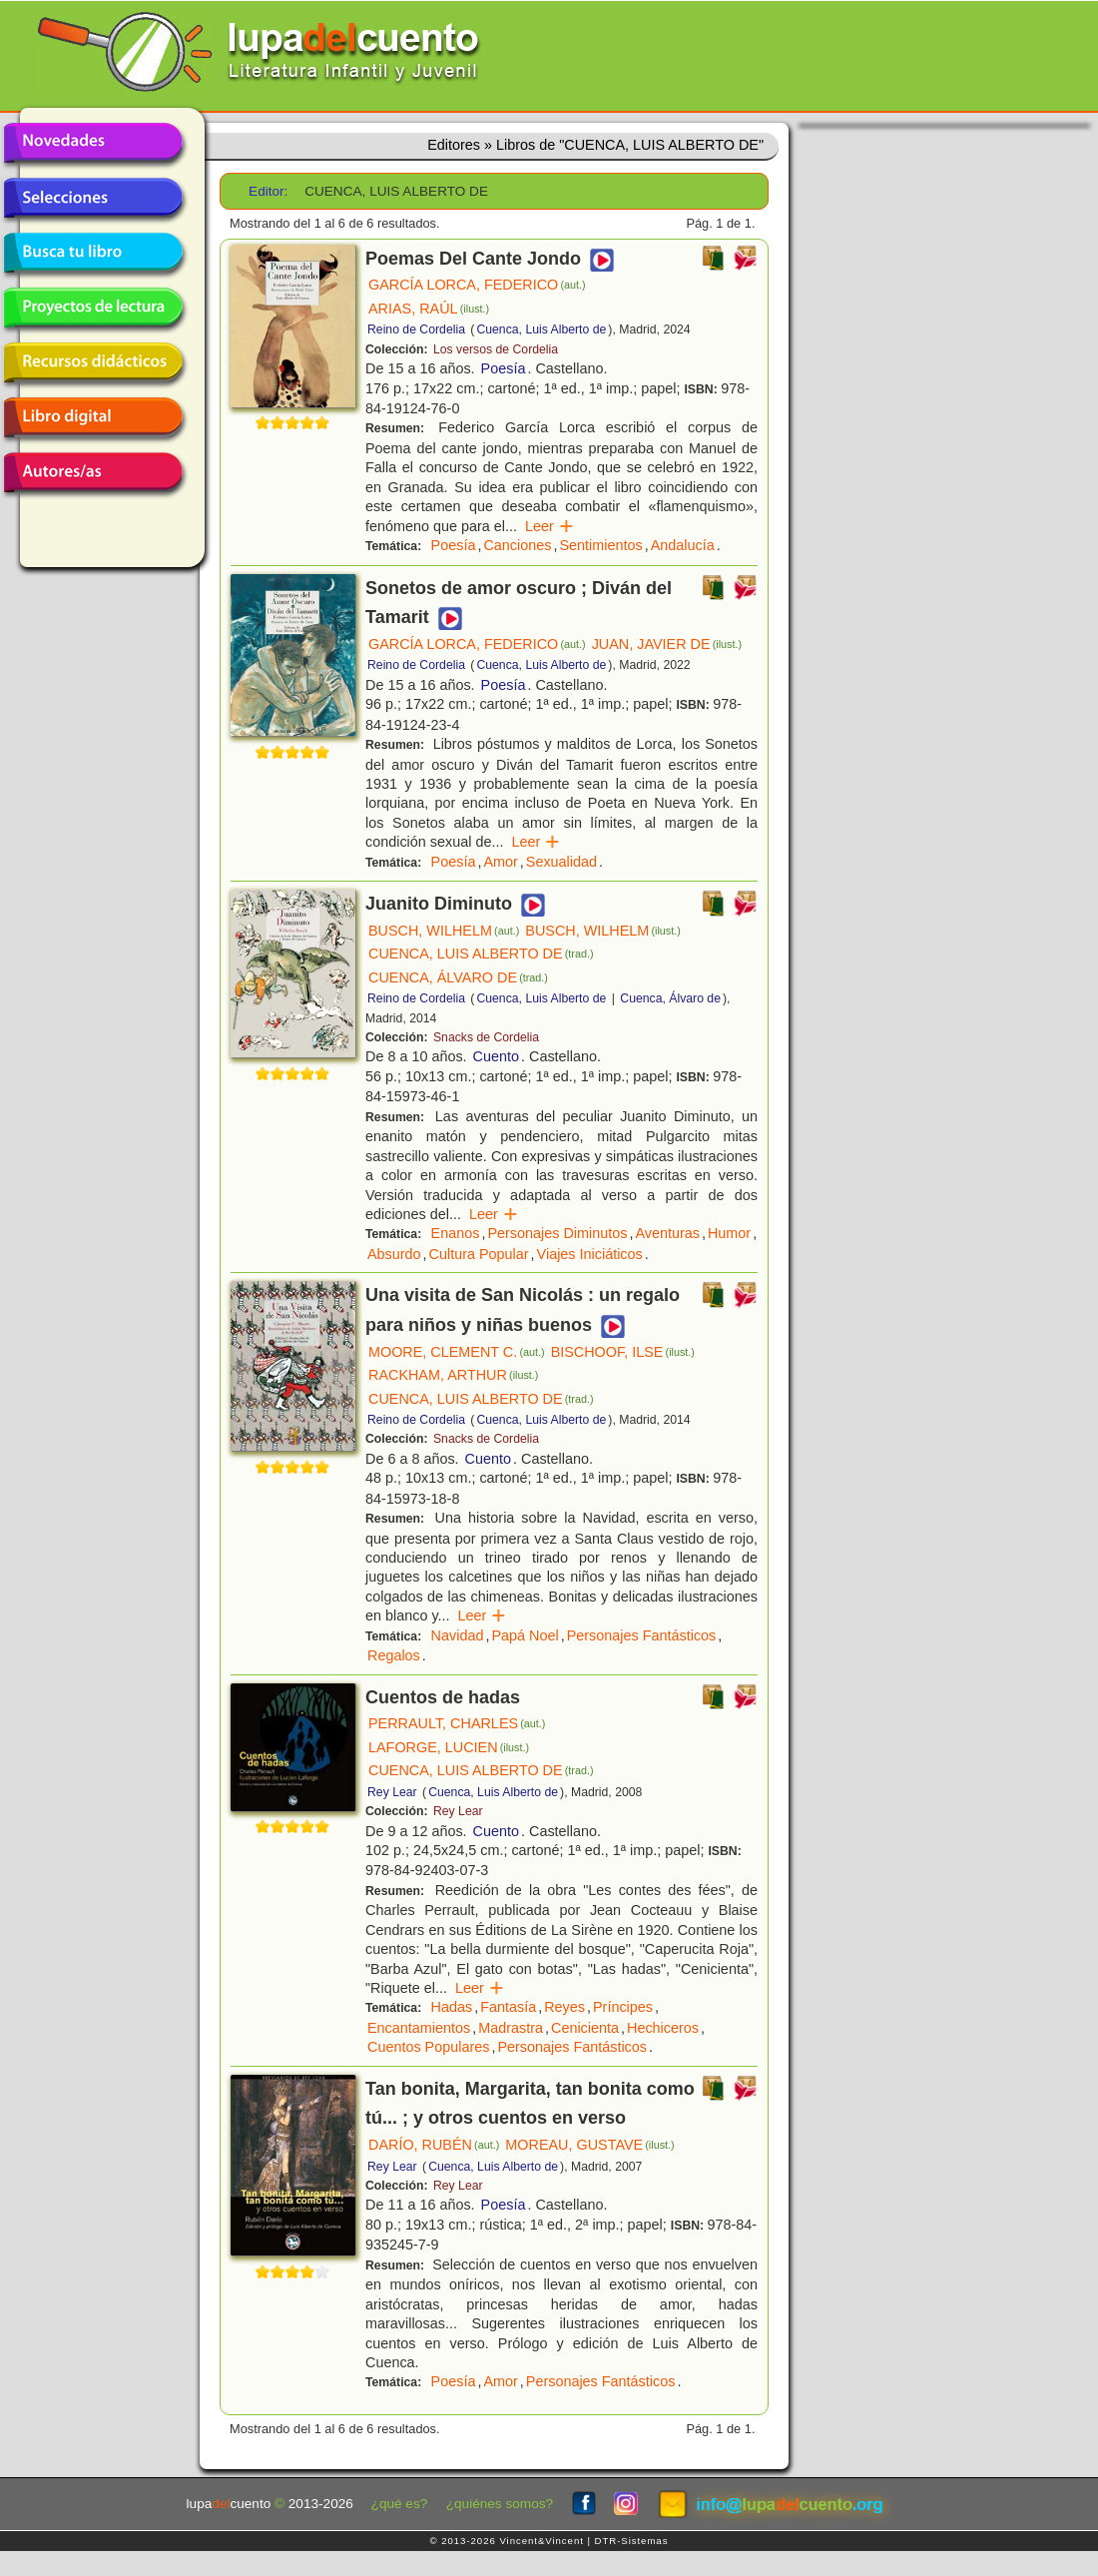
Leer (549, 526)
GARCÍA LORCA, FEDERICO (477, 285)
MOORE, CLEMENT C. (456, 1352)
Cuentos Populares (428, 2047)
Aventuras (667, 1233)
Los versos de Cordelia (495, 349)
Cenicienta (585, 2028)
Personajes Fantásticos (642, 1635)
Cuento (496, 1056)
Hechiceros (663, 2028)
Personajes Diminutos (557, 1233)
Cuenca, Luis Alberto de (541, 329)
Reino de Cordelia (416, 329)
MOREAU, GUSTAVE (589, 2145)
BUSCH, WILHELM (443, 931)
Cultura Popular (479, 1254)
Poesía (503, 368)
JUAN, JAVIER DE (667, 644)
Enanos (455, 1233)
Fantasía (508, 2007)
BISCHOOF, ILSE (623, 1352)
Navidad (457, 1635)
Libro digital (93, 417)
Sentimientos (600, 545)
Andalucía (683, 545)
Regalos (393, 1655)
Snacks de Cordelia (486, 1037)
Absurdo (394, 1254)
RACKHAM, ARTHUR (453, 1375)
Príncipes (623, 2007)
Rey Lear (392, 1792)
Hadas (452, 2007)
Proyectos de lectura (93, 307)
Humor (729, 1233)
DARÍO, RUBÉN (433, 2145)
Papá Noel (524, 1635)
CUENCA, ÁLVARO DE (458, 977)
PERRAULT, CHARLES (456, 1723)
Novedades (93, 143)
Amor (500, 862)
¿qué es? (399, 2503)
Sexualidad (561, 862)
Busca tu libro (93, 253)
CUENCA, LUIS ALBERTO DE (481, 954)
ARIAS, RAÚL (428, 309)
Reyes (564, 2007)
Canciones (517, 545)
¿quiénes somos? (499, 2503)
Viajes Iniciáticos (590, 1254)
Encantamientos (418, 2028)
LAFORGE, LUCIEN (448, 1747)
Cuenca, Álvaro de (670, 998)
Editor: (268, 191)
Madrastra (510, 2028)
